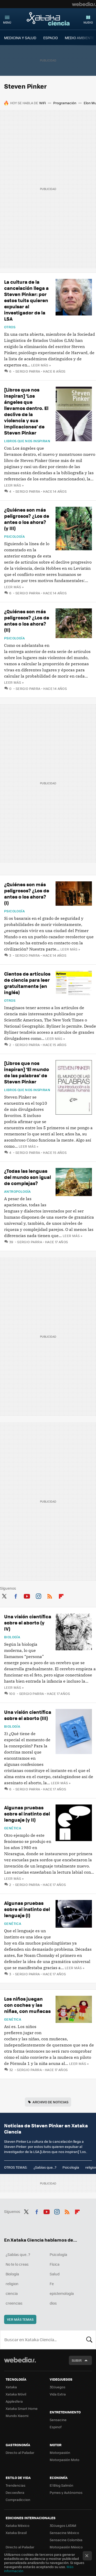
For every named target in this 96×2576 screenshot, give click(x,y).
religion (12, 2283)
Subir (77, 2360)
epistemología (62, 2293)
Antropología (17, 1191)
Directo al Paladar (20, 2452)
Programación (64, 102)
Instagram (38, 1595)
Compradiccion (18, 2499)
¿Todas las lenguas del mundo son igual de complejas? (27, 1177)
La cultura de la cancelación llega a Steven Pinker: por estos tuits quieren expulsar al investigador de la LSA (26, 300)
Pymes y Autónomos (66, 2492)
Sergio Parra (27, 371)
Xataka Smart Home (22, 2408)
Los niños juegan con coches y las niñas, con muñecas (27, 2004)
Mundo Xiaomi (17, 2415)
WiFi (42, 102)
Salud (55, 2273)
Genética (12, 1828)
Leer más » (41, 365)
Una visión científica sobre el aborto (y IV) (27, 1622)
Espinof (55, 2426)
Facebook (16, 1595)
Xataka (11, 2386)
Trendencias (15, 2485)
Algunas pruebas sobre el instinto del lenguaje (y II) (27, 1813)
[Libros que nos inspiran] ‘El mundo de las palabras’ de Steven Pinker (26, 1072)
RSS (50, 1595)
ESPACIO (50, 37)
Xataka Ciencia (48, 18)
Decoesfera (15, 2492)
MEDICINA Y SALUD (20, 37)
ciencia (12, 2293)
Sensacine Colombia (66, 2539)
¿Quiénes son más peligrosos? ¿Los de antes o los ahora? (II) (26, 620)
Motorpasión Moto (64, 2459)
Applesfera (14, 2401)
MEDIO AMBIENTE (79, 37)
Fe (52, 2283)
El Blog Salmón (61, 2485)
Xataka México (17, 2525)
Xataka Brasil (16, 2532)
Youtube (27, 1595)
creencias (14, 2303)
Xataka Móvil (16, 2394)
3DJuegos (57, 2386)
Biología (12, 1637)
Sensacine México (64, 2532)
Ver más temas (20, 2319)
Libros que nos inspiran (27, 441)
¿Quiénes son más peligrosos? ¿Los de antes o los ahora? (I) (26, 893)
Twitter (4, 1595)
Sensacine (58, 2419)
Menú (7, 22)
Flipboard (61, 1595)
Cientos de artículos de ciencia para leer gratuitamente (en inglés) (27, 983)
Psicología (14, 536)
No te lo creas (17, 2264)
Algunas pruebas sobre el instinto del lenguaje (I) (27, 1909)
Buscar (89, 2339)
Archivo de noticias (50, 2101)
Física (54, 2264)
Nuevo (88, 22)
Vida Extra (58, 2394)
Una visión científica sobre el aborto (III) (27, 1715)
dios (53, 2303)
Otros (9, 327)
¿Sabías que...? (45, 2167)
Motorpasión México (66, 2547)
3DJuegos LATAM (63, 2525)
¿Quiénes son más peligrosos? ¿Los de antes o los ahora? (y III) (26, 519)
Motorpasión (60, 2452)
